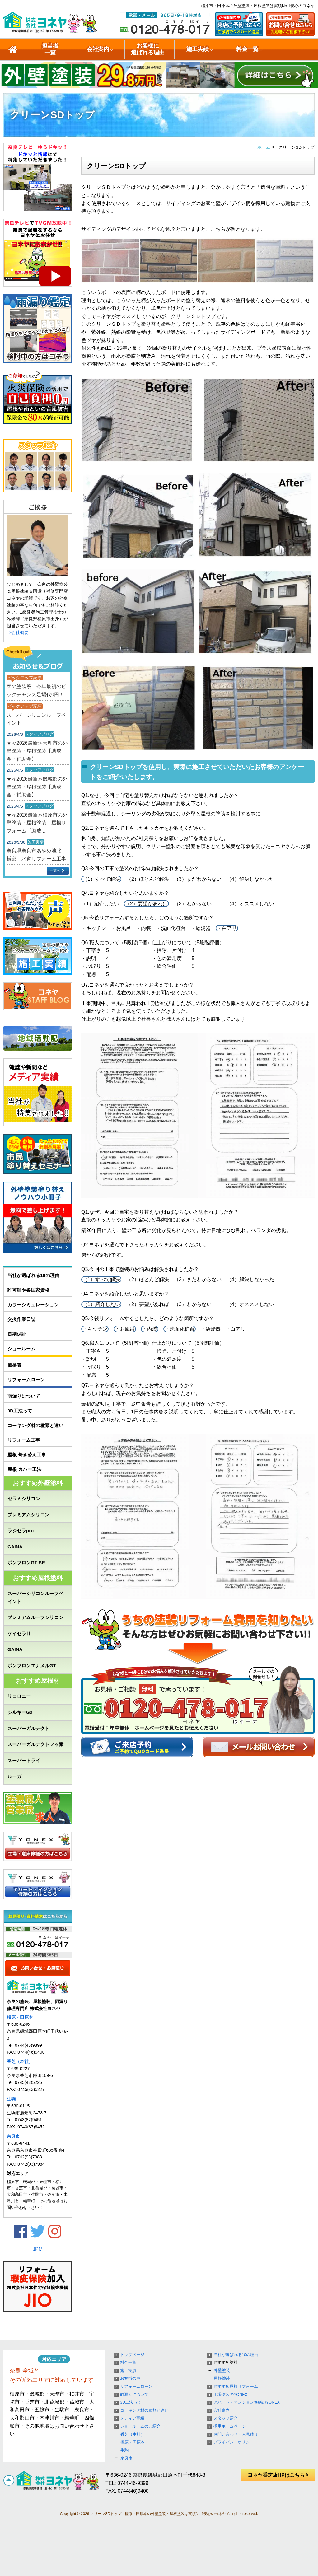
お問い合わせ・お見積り (235, 2434)
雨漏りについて (23, 1396)
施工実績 (197, 49)
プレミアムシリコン (28, 1514)
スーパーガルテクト (28, 1728)
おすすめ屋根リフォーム (235, 2386)
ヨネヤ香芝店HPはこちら (278, 2475)
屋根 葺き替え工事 (26, 1454)
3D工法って (19, 1410)
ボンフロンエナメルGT (31, 1665)
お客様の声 (130, 2378)
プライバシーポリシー (233, 2442)
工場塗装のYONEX (230, 2394)
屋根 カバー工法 (24, 1469)
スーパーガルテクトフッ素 (35, 1744)
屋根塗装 (222, 2378)
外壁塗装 (222, 2370)
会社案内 (98, 49)
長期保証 (16, 1334)
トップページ (132, 2355)
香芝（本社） (20, 2061)
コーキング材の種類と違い (35, 1425)
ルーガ (14, 1776)
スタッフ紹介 (225, 2418)
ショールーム (21, 1348)
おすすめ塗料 (225, 2362)
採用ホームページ (229, 2426)
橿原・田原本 (20, 2017)
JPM (38, 2249)
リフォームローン (26, 1379)
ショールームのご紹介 (140, 2426)
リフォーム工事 (23, 1440)
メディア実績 (132, 2418)
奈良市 (13, 2136)
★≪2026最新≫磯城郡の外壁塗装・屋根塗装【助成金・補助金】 (37, 786)
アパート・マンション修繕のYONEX (246, 2402)
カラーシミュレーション (33, 1304)
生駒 (11, 2098)
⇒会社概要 (18, 632)
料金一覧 (247, 49)
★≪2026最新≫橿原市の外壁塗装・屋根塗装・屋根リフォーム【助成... (37, 822)
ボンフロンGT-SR (26, 1562)
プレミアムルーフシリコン (35, 1617)
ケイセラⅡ (19, 1633)
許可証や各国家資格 (28, 1290)
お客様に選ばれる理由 (148, 49)
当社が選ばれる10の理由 (33, 1275)
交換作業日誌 (21, 1319)
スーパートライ (23, 1760)
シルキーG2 (19, 1712)
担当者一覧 (50, 49)
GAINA (14, 1546)
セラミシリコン (23, 1498)
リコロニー (19, 1696)
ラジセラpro (20, 1530)
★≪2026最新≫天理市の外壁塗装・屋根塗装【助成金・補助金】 (37, 751)
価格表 (14, 1365)
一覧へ (55, 870)
